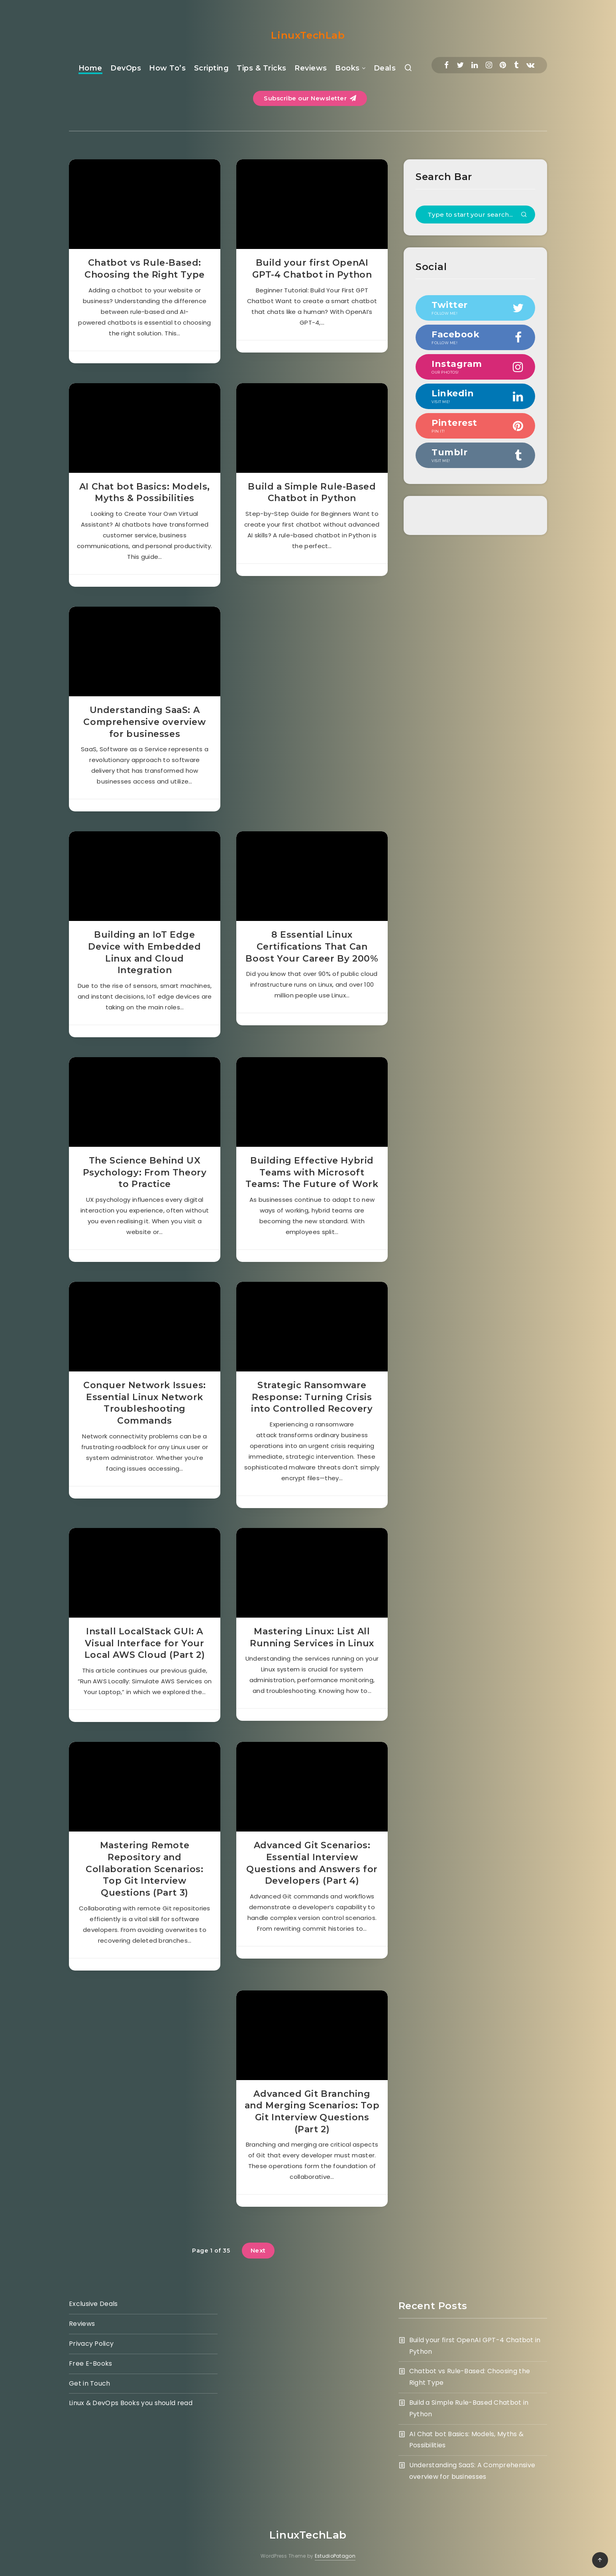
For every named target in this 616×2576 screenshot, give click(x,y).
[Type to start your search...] (475, 214)
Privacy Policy (91, 2343)
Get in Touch (89, 2383)
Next (258, 2250)
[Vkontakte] (530, 65)
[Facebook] (446, 65)
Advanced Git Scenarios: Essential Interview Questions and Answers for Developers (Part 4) (312, 1863)
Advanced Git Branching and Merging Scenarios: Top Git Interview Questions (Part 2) (312, 2111)
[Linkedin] (474, 65)
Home (90, 68)
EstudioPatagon (335, 2555)
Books (347, 68)
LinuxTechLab (308, 35)
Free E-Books (90, 2363)
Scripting (211, 68)
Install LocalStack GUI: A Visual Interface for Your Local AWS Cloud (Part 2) (144, 1643)
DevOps (125, 68)
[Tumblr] (516, 65)
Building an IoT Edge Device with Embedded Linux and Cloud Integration (144, 952)
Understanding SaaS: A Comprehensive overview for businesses (144, 722)
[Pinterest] (503, 65)
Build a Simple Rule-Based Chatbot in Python (312, 492)
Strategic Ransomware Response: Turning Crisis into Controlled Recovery (312, 1397)
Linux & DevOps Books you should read (130, 2403)
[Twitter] (460, 65)
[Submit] (524, 215)
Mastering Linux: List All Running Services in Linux (312, 1637)
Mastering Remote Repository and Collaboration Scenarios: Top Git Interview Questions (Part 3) (144, 1869)
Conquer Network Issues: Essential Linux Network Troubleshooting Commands (144, 1403)
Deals (385, 68)
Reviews (310, 68)
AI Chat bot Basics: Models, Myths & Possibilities (144, 492)
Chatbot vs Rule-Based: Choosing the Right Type (144, 268)
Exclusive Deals (93, 2303)
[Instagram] (489, 65)
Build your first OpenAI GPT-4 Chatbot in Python (312, 268)
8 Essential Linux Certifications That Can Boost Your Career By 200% (311, 946)
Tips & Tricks (261, 68)
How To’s (167, 68)
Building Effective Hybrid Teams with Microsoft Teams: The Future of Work (311, 1172)
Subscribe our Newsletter (310, 98)
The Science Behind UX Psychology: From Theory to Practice (145, 1172)
